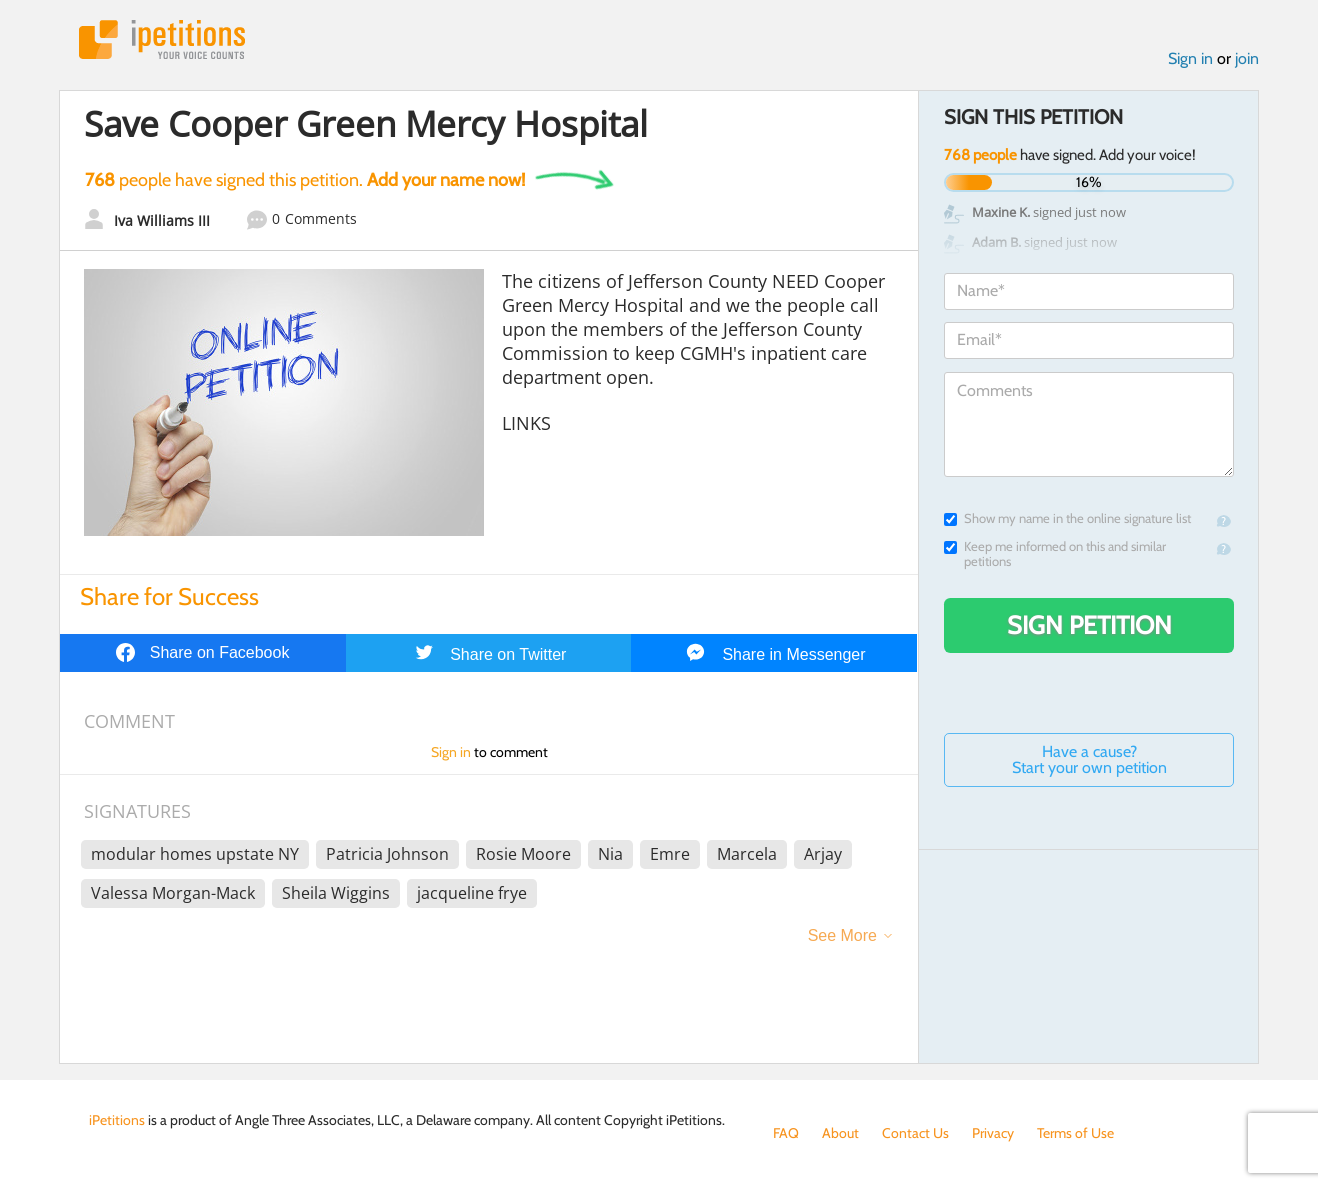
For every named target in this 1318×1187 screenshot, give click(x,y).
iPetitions (162, 39)
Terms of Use (1075, 1133)
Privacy (993, 1133)
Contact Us (915, 1133)
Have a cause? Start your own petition (1089, 759)
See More (842, 935)
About (840, 1133)
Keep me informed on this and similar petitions (1055, 554)
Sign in (1190, 58)
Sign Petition (1089, 625)
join (1247, 58)
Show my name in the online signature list (1067, 518)
